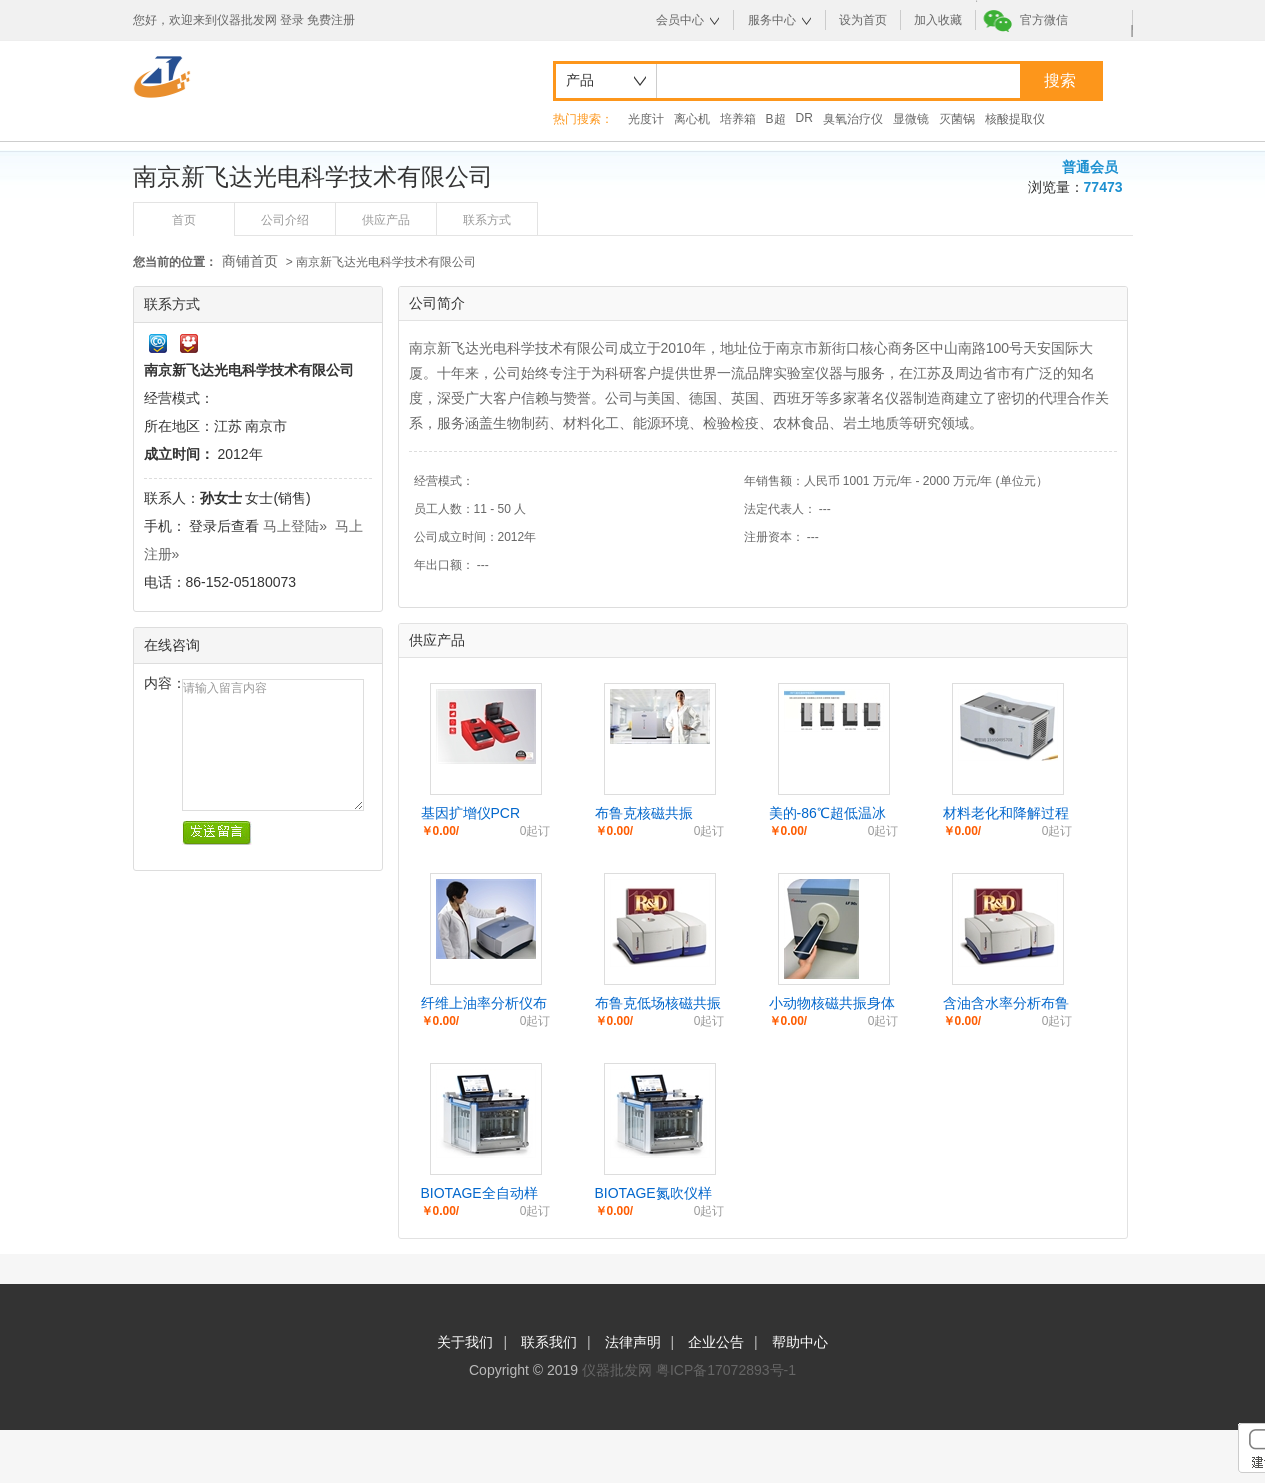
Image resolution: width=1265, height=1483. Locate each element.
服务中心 (772, 20)
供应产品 (386, 220)
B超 (776, 119)
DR (804, 118)
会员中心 (680, 20)
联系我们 (549, 1342)
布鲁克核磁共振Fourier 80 (644, 814)
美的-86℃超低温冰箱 (827, 814)
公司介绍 (285, 220)
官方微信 (1044, 20)
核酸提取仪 (1015, 119)
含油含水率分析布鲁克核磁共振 (1006, 1004)
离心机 (692, 119)
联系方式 (487, 220)
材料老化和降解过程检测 (1006, 814)
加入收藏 (938, 20)
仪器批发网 (617, 1370)
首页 (184, 220)
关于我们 (465, 1342)
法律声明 (633, 1342)
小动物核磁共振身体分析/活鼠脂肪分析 (832, 1004)
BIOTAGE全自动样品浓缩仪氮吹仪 (479, 1194)
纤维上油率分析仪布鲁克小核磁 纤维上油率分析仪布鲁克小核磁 (486, 1004)
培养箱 (738, 119)
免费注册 (331, 20)
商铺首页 (250, 261)
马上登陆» (295, 526)
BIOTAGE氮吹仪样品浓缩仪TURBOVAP (653, 1194)
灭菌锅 (957, 119)
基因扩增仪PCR (471, 813)
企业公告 (716, 1342)
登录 (292, 20)
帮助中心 (800, 1342)
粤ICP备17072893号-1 (726, 1370)
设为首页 (863, 20)
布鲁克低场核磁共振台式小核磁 (658, 1004)
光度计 (646, 119)
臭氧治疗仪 (853, 119)
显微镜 (911, 119)
